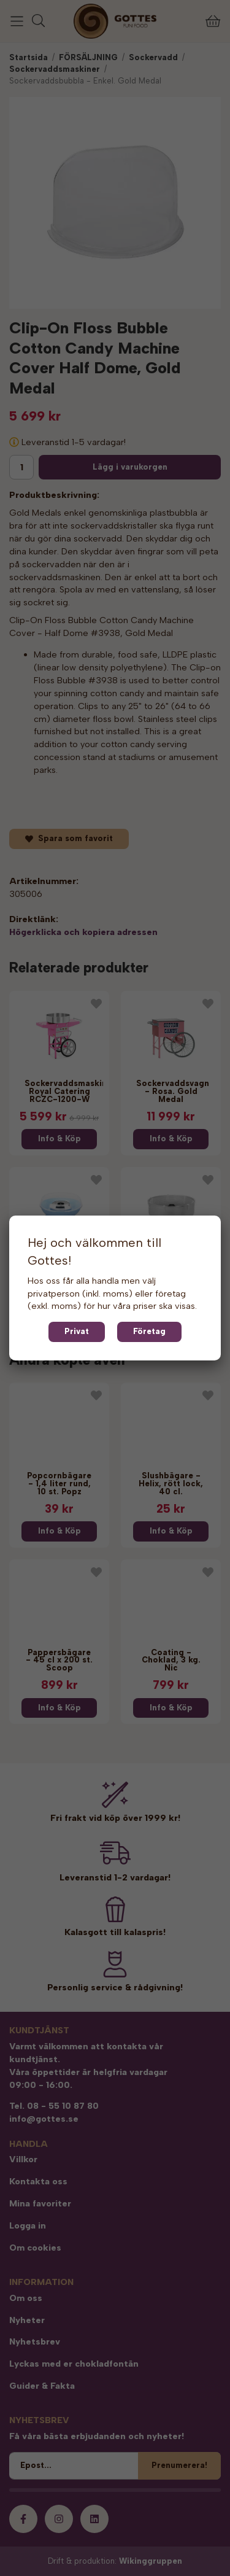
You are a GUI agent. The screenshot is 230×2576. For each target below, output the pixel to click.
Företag (149, 1331)
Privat (76, 1331)
